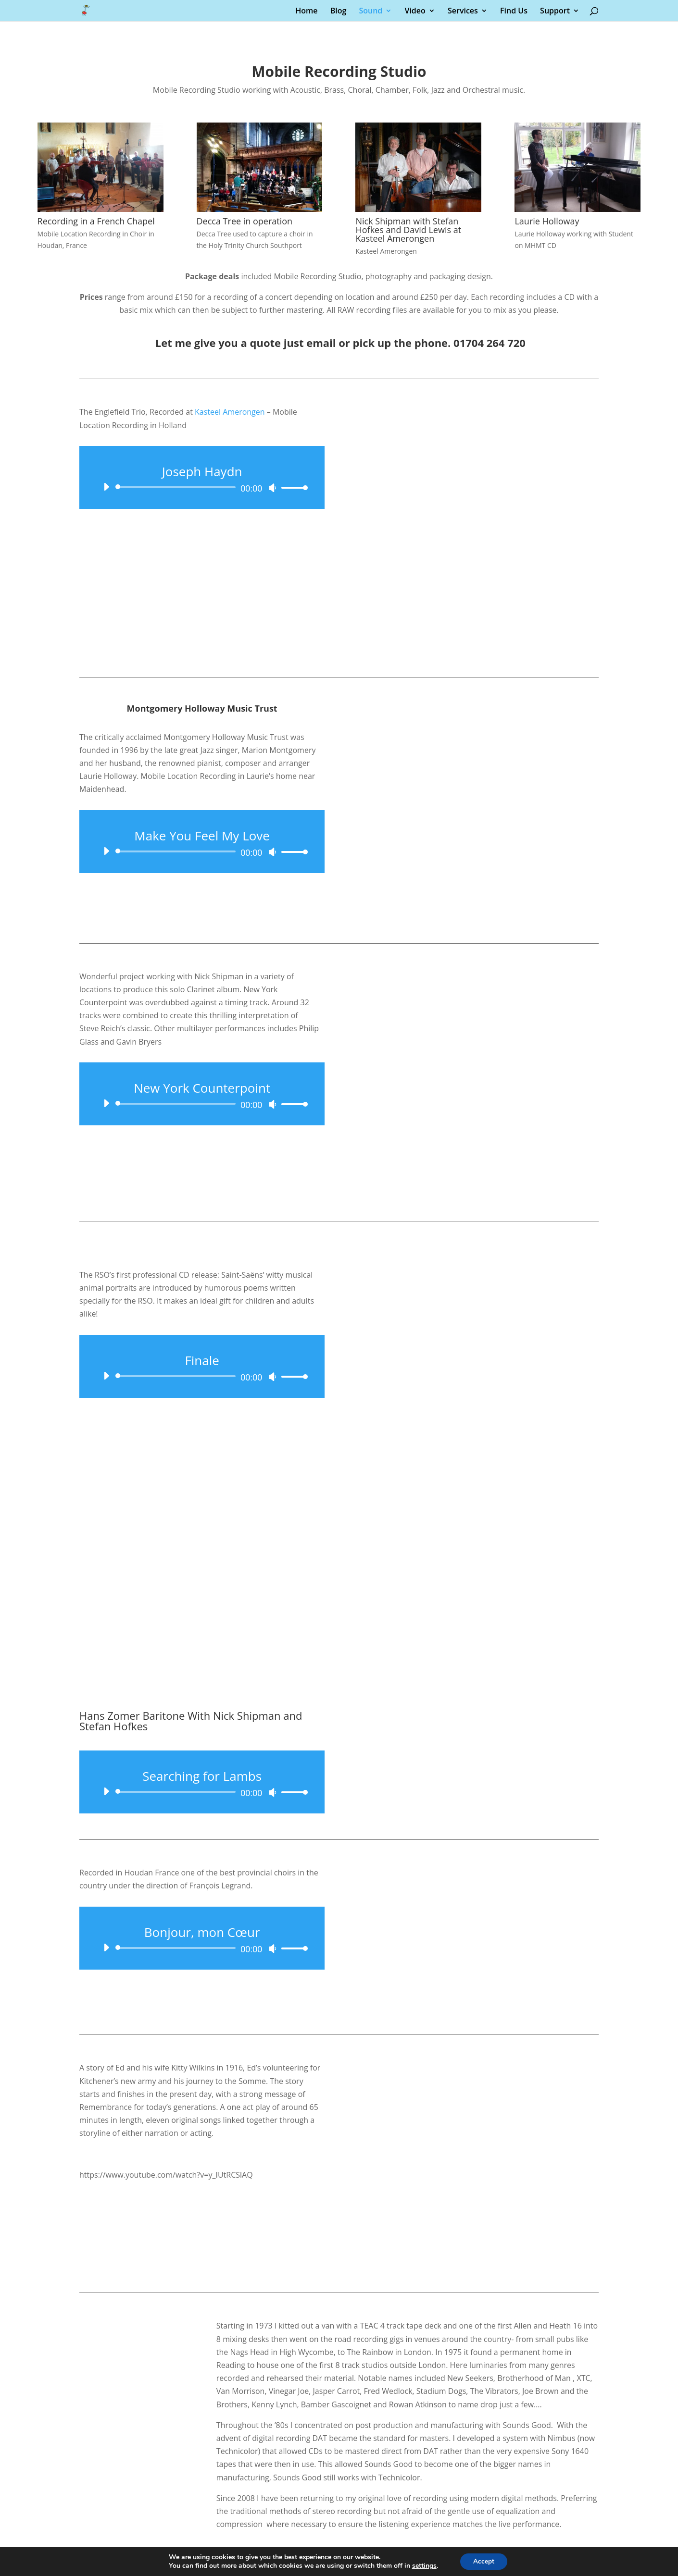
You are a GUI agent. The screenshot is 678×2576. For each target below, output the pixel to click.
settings (423, 2565)
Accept (483, 2560)
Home (306, 11)
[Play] (106, 486)
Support (555, 11)
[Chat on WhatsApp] (339, 2520)
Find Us (513, 11)
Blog (338, 11)
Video (414, 11)
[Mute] (272, 487)
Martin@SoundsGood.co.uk (339, 2456)
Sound (370, 11)
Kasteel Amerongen (230, 412)
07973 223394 (339, 2439)
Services (463, 11)
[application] (202, 487)
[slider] (177, 487)
